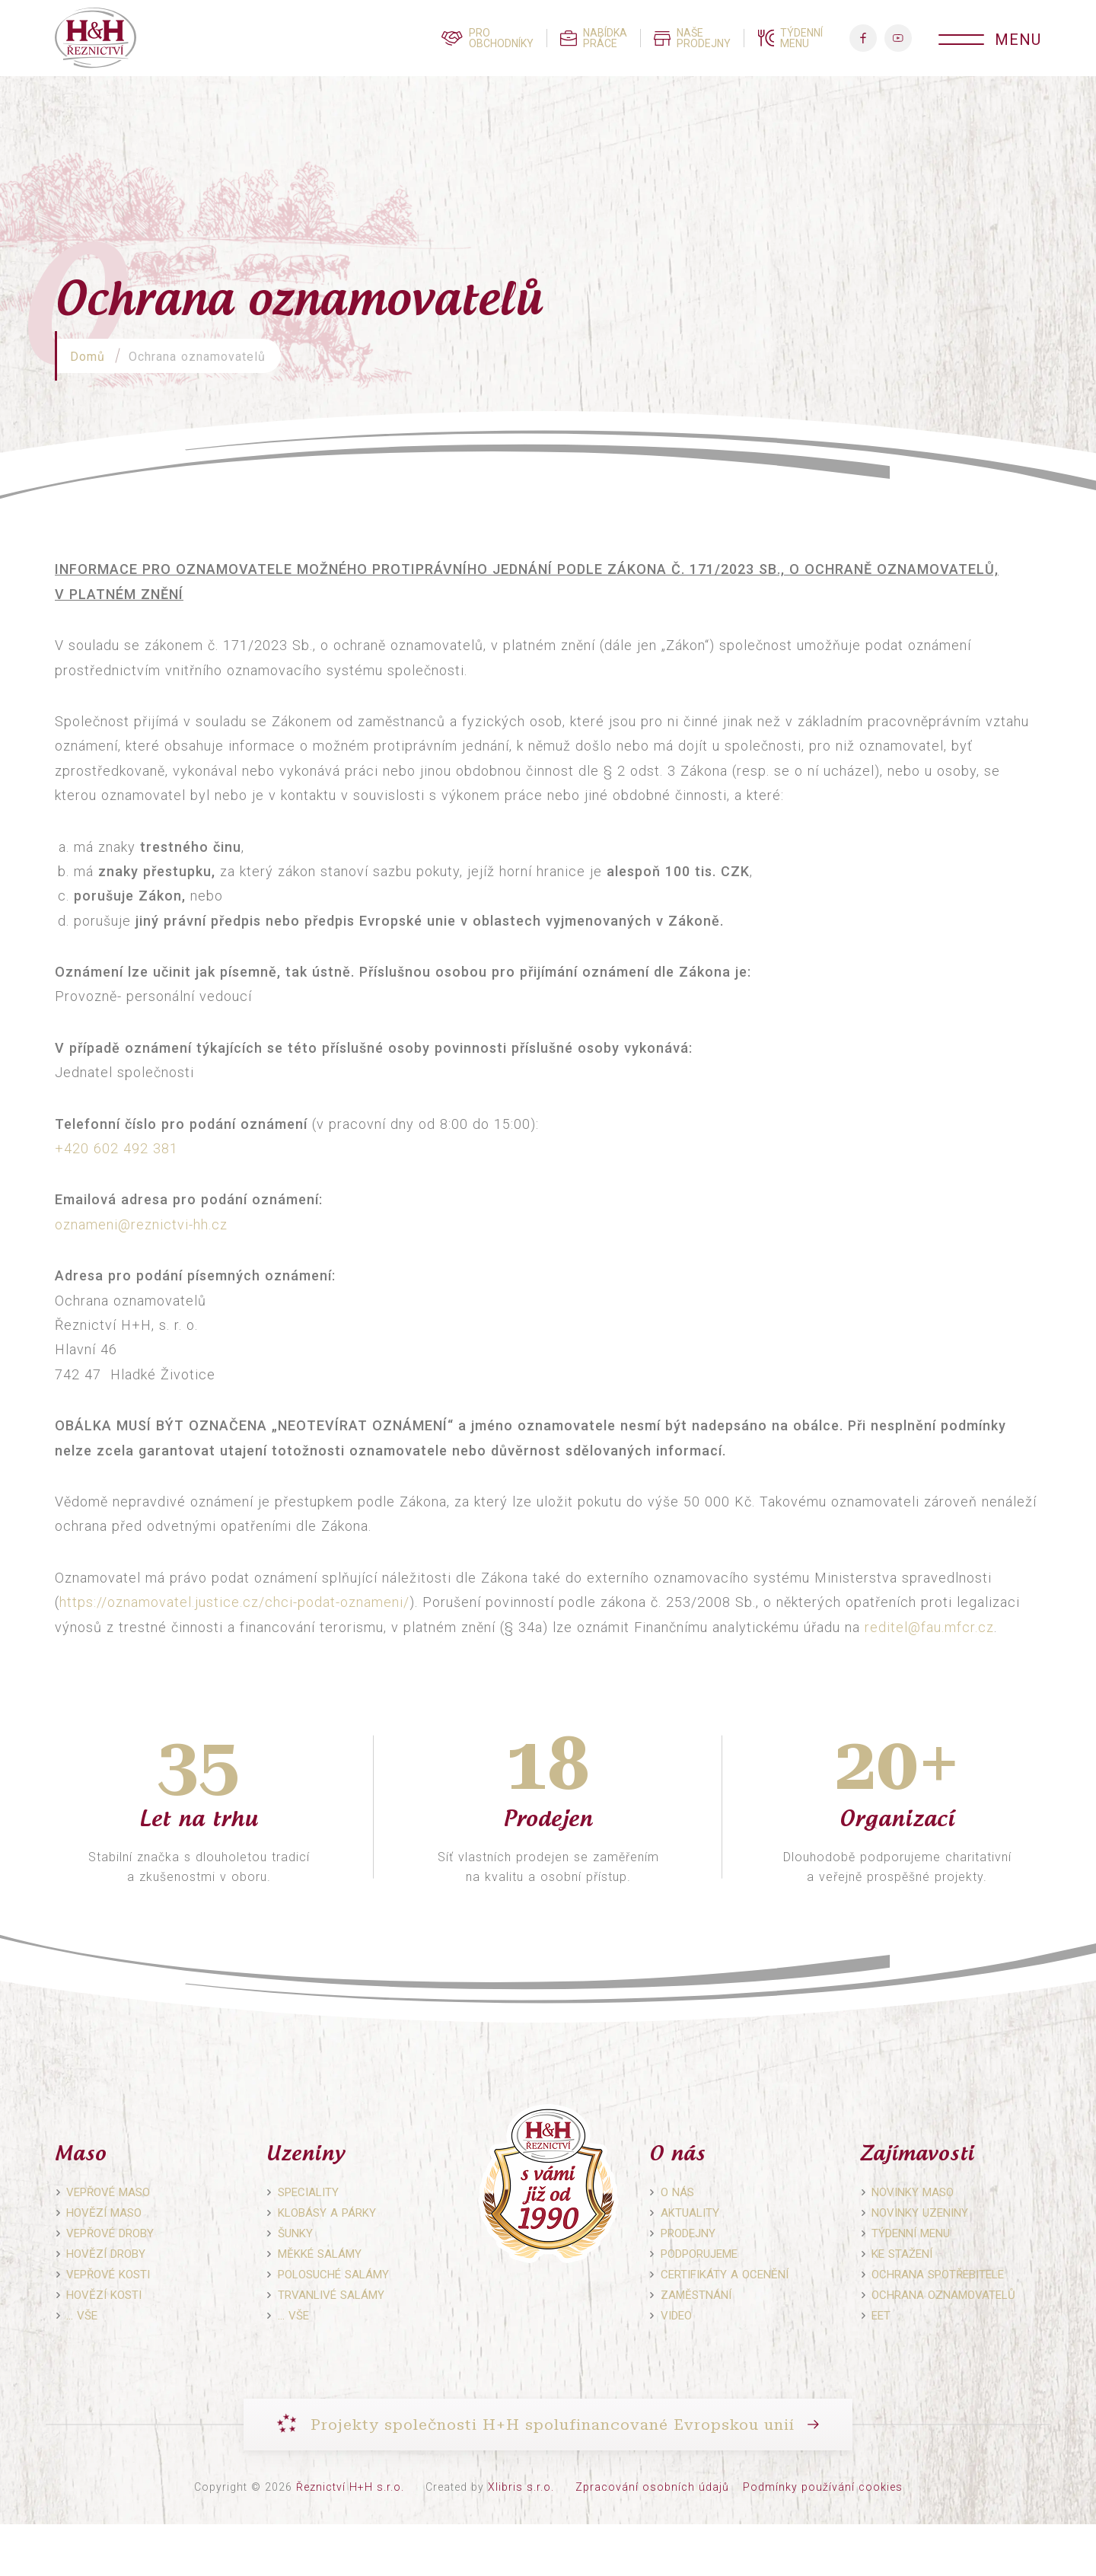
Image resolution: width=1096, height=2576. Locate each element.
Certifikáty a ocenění (725, 2274)
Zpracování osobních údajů (652, 2487)
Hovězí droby (105, 2254)
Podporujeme (699, 2254)
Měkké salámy (320, 2254)
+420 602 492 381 (116, 1148)
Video (676, 2316)
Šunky (295, 2233)
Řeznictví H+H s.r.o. (350, 2487)
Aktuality (690, 2213)
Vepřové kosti (108, 2274)
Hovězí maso (104, 2213)
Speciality (308, 2192)
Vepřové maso (108, 2192)
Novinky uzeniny (919, 2213)
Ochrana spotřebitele (937, 2274)
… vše (81, 2316)
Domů (87, 357)
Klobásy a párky (327, 2213)
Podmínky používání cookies (823, 2487)
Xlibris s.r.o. (521, 2487)
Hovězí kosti (104, 2295)
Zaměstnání (696, 2295)
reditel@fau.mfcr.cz (929, 1627)
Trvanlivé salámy (331, 2295)
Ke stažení (901, 2254)
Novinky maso (912, 2192)
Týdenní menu (910, 2233)
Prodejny (688, 2233)
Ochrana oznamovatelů (943, 2295)
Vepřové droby (110, 2233)
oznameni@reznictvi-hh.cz (141, 1224)
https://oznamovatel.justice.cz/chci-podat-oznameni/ (234, 1602)
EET (880, 2316)
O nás (677, 2192)
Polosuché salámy (333, 2274)
